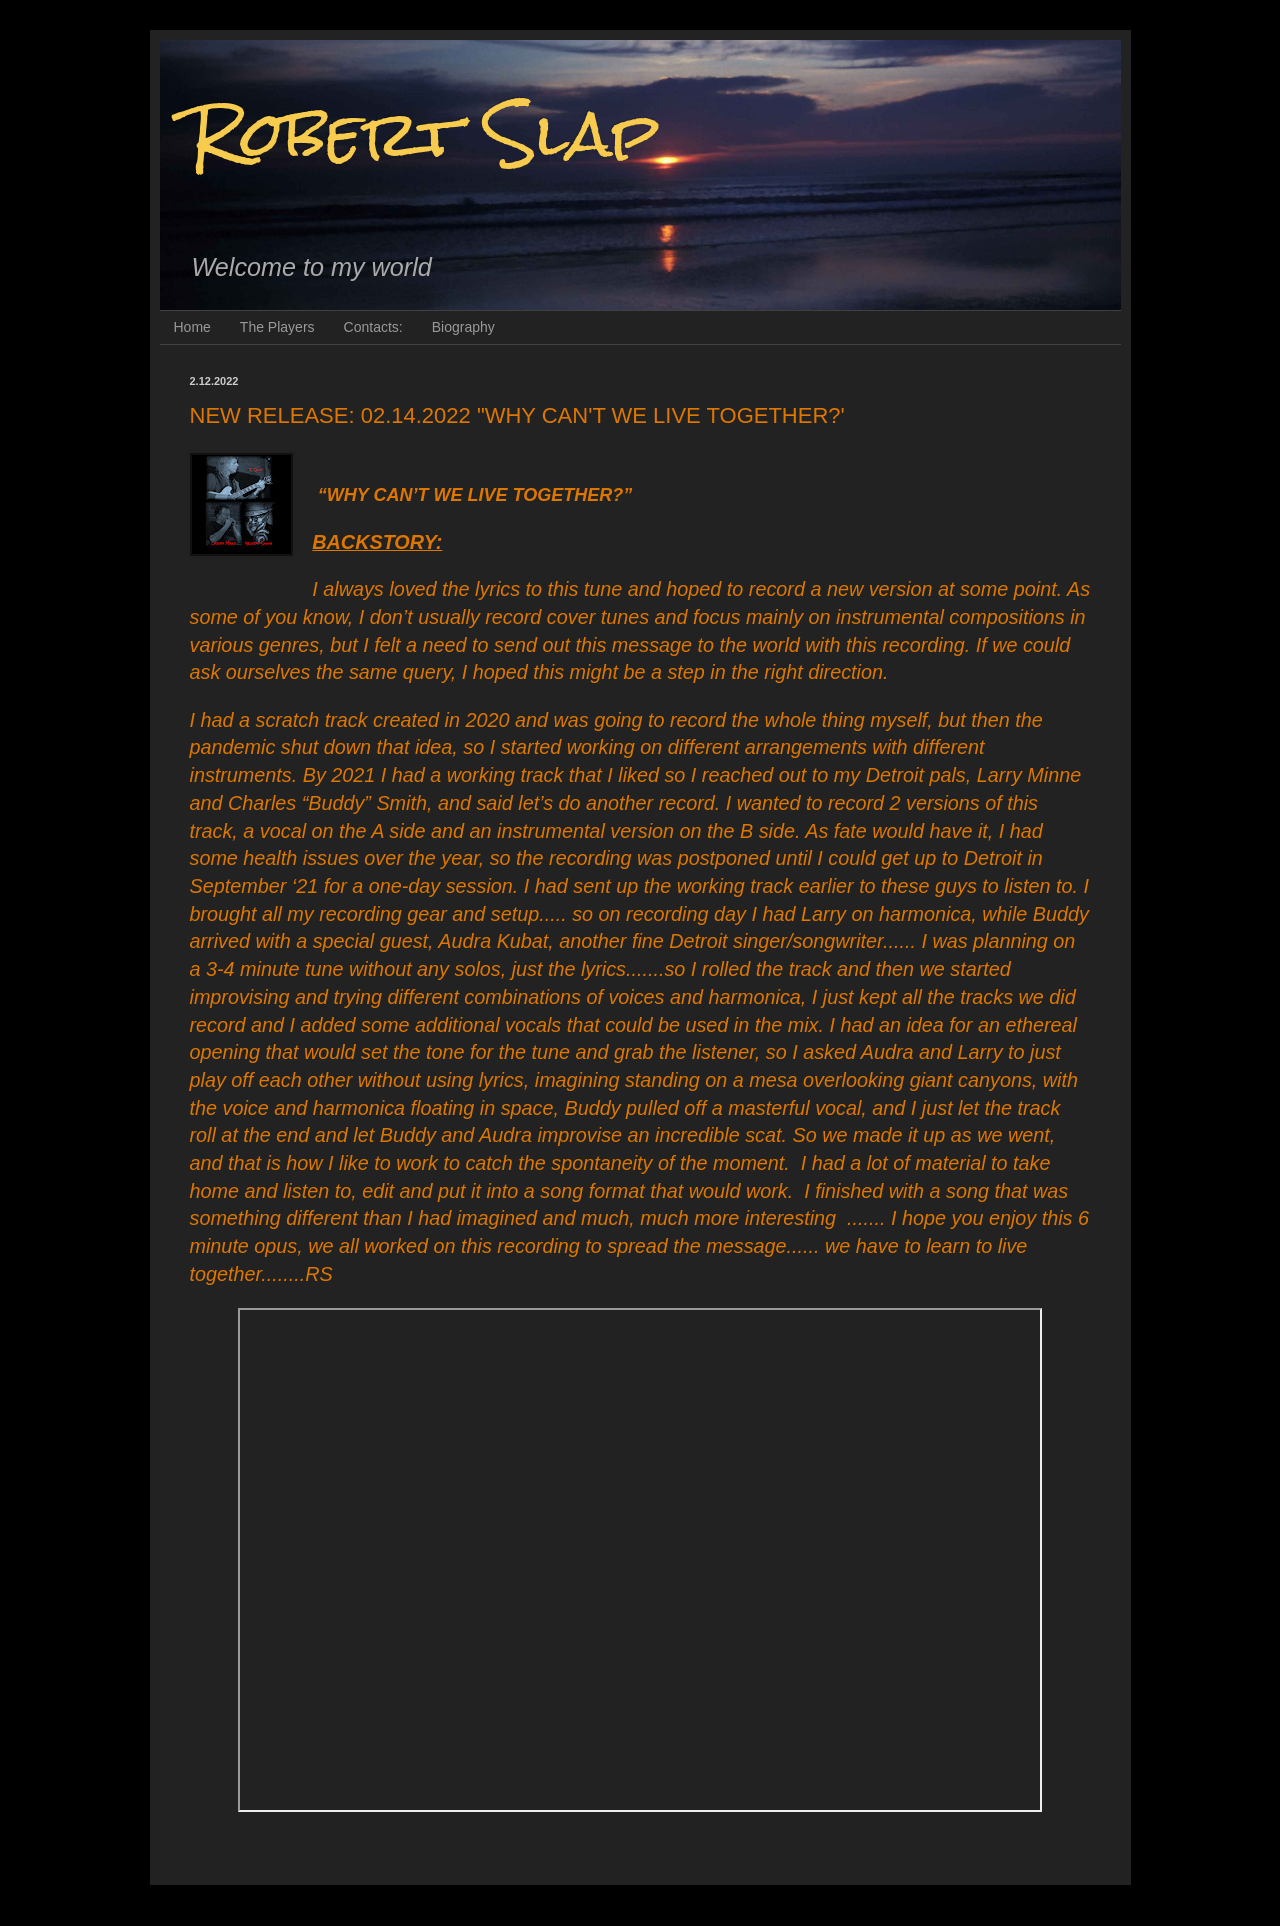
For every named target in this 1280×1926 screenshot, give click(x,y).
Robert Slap (425, 133)
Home (192, 327)
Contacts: (373, 327)
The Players (277, 327)
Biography (463, 327)
